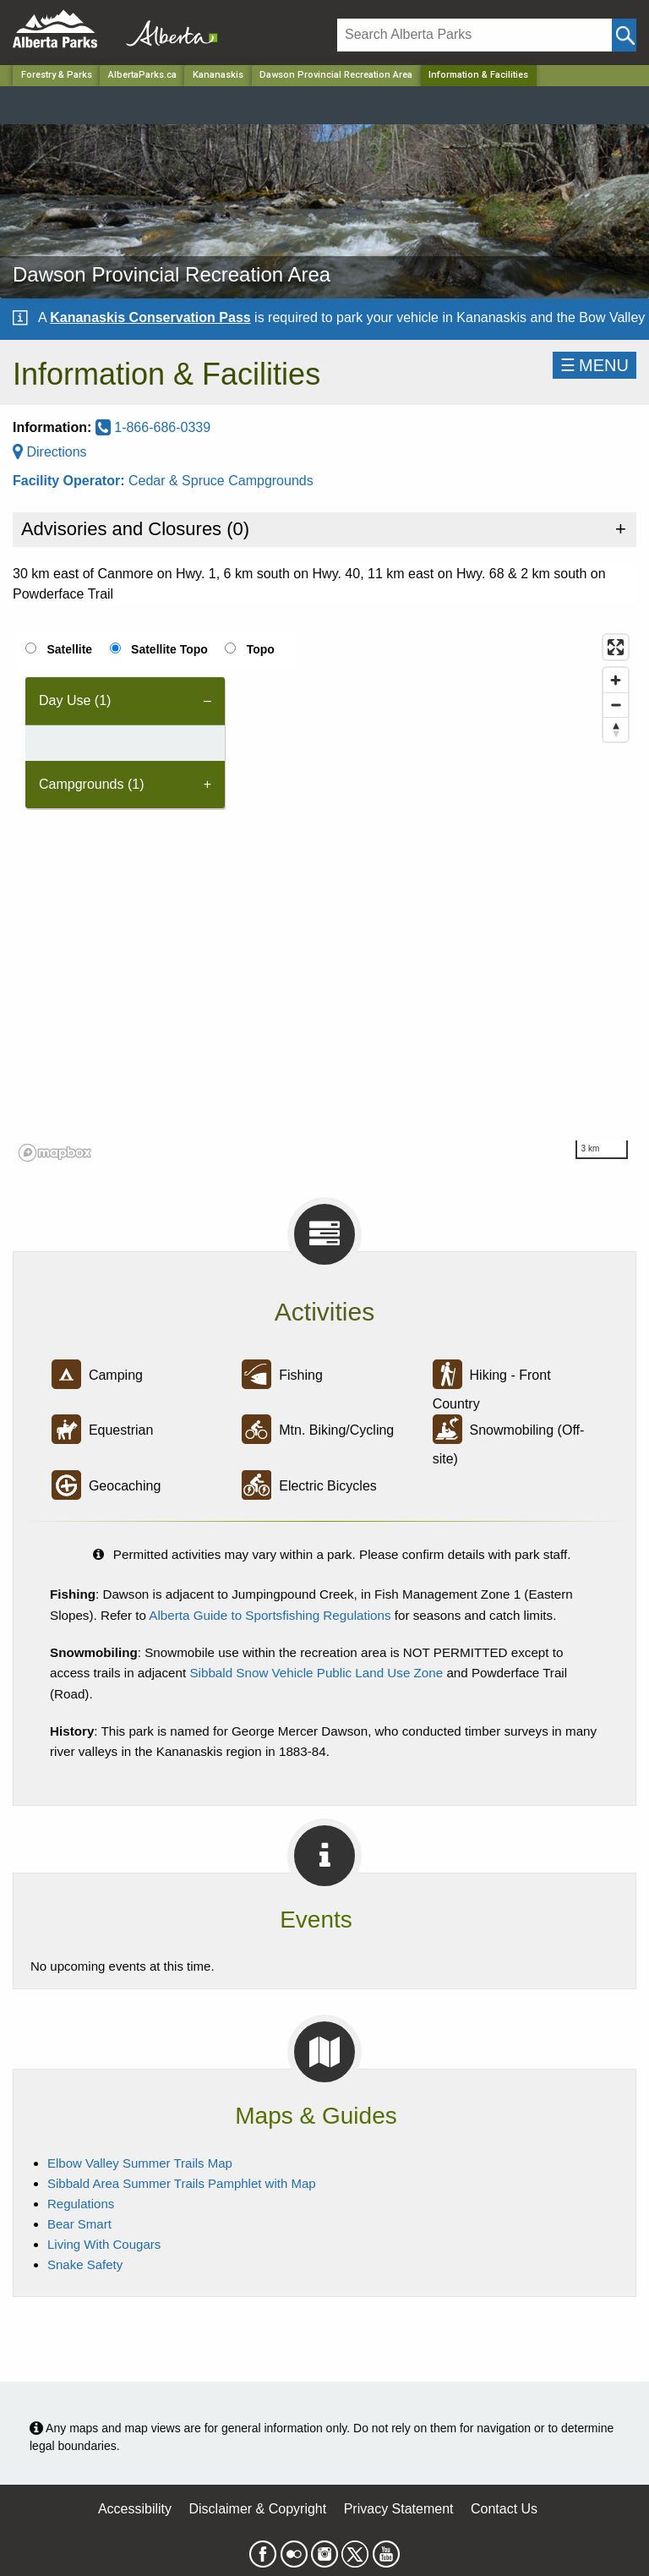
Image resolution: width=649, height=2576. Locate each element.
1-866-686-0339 (152, 427)
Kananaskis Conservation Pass (150, 317)
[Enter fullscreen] (615, 647)
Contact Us (504, 2509)
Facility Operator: (70, 480)
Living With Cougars (104, 2244)
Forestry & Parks (56, 74)
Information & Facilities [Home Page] (478, 74)
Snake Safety (85, 2264)
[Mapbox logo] (55, 1152)
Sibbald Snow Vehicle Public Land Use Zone (316, 1672)
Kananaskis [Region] (218, 74)
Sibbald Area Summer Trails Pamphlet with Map (181, 2183)
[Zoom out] (615, 704)
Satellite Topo (169, 649)
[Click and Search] (624, 35)
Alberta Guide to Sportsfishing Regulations (269, 1615)
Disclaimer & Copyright (258, 2509)
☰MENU (594, 365)
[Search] (474, 35)
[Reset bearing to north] (615, 729)
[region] (324, 897)
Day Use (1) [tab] (75, 700)
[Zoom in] (615, 680)
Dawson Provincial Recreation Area (335, 74)
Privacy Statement (399, 2509)
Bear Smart (79, 2224)
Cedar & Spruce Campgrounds (221, 480)
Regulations (80, 2203)
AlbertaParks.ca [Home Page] (142, 74)
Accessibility (135, 2509)
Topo (261, 649)
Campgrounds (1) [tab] (92, 784)
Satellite (69, 649)
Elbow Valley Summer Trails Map (139, 2163)
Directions (50, 452)
